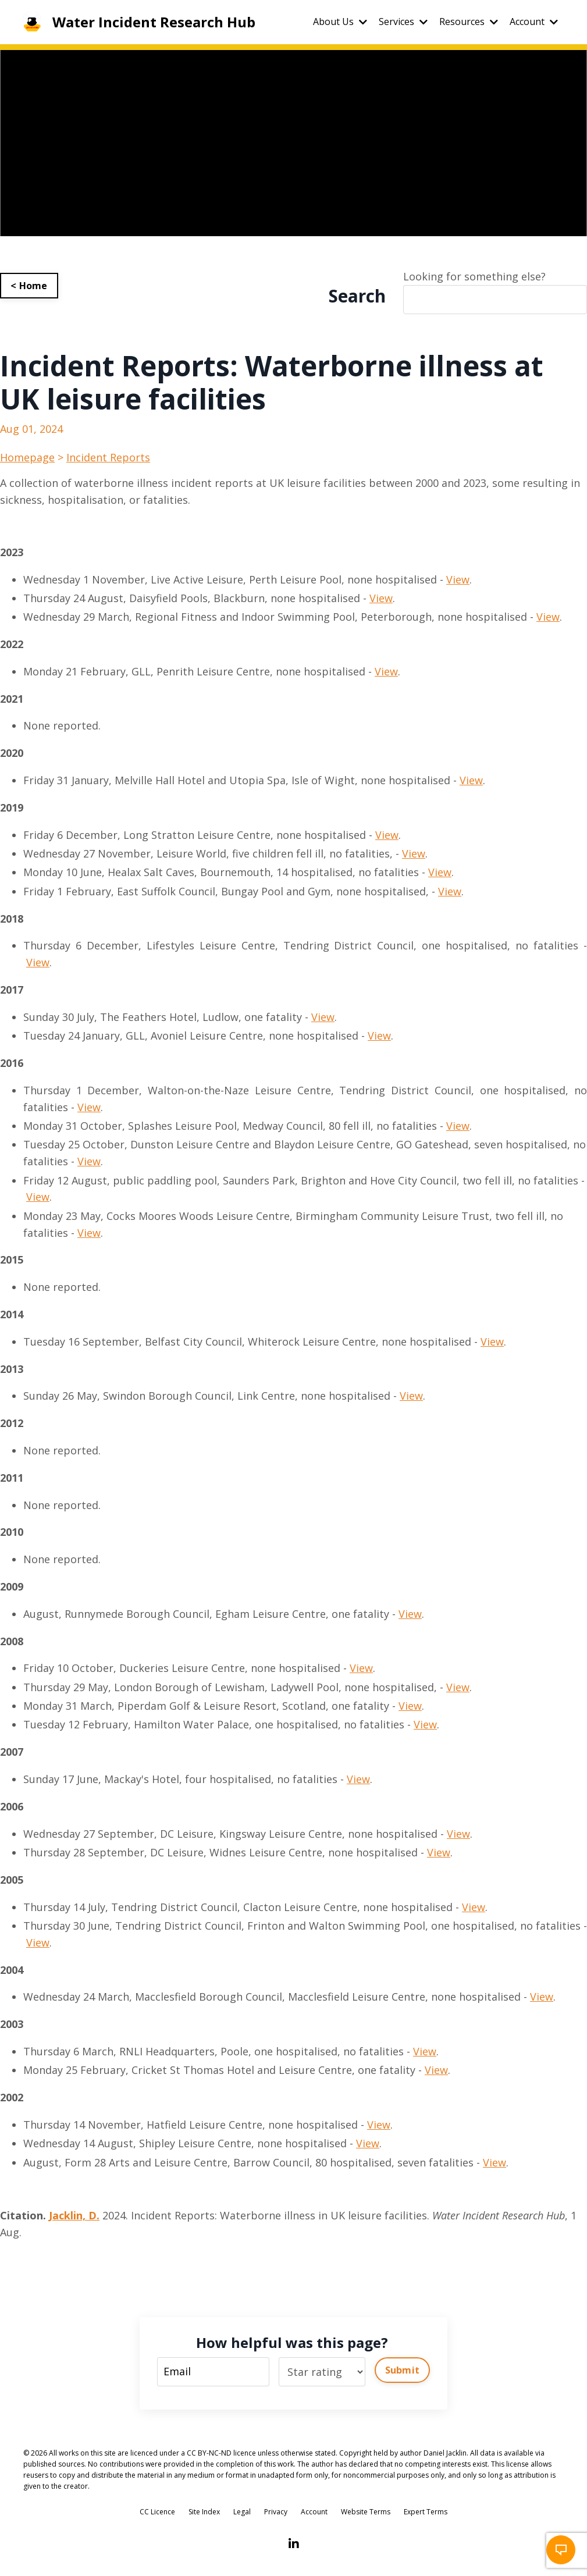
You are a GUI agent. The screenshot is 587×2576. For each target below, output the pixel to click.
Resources (468, 21)
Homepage (27, 457)
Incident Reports (108, 457)
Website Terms (365, 2512)
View (457, 579)
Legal (242, 2512)
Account (534, 21)
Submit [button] (402, 2370)
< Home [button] (29, 285)
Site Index (204, 2512)
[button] (560, 2549)
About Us (340, 21)
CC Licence (157, 2512)
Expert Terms (425, 2512)
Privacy (275, 2512)
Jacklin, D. (74, 2215)
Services (403, 21)
